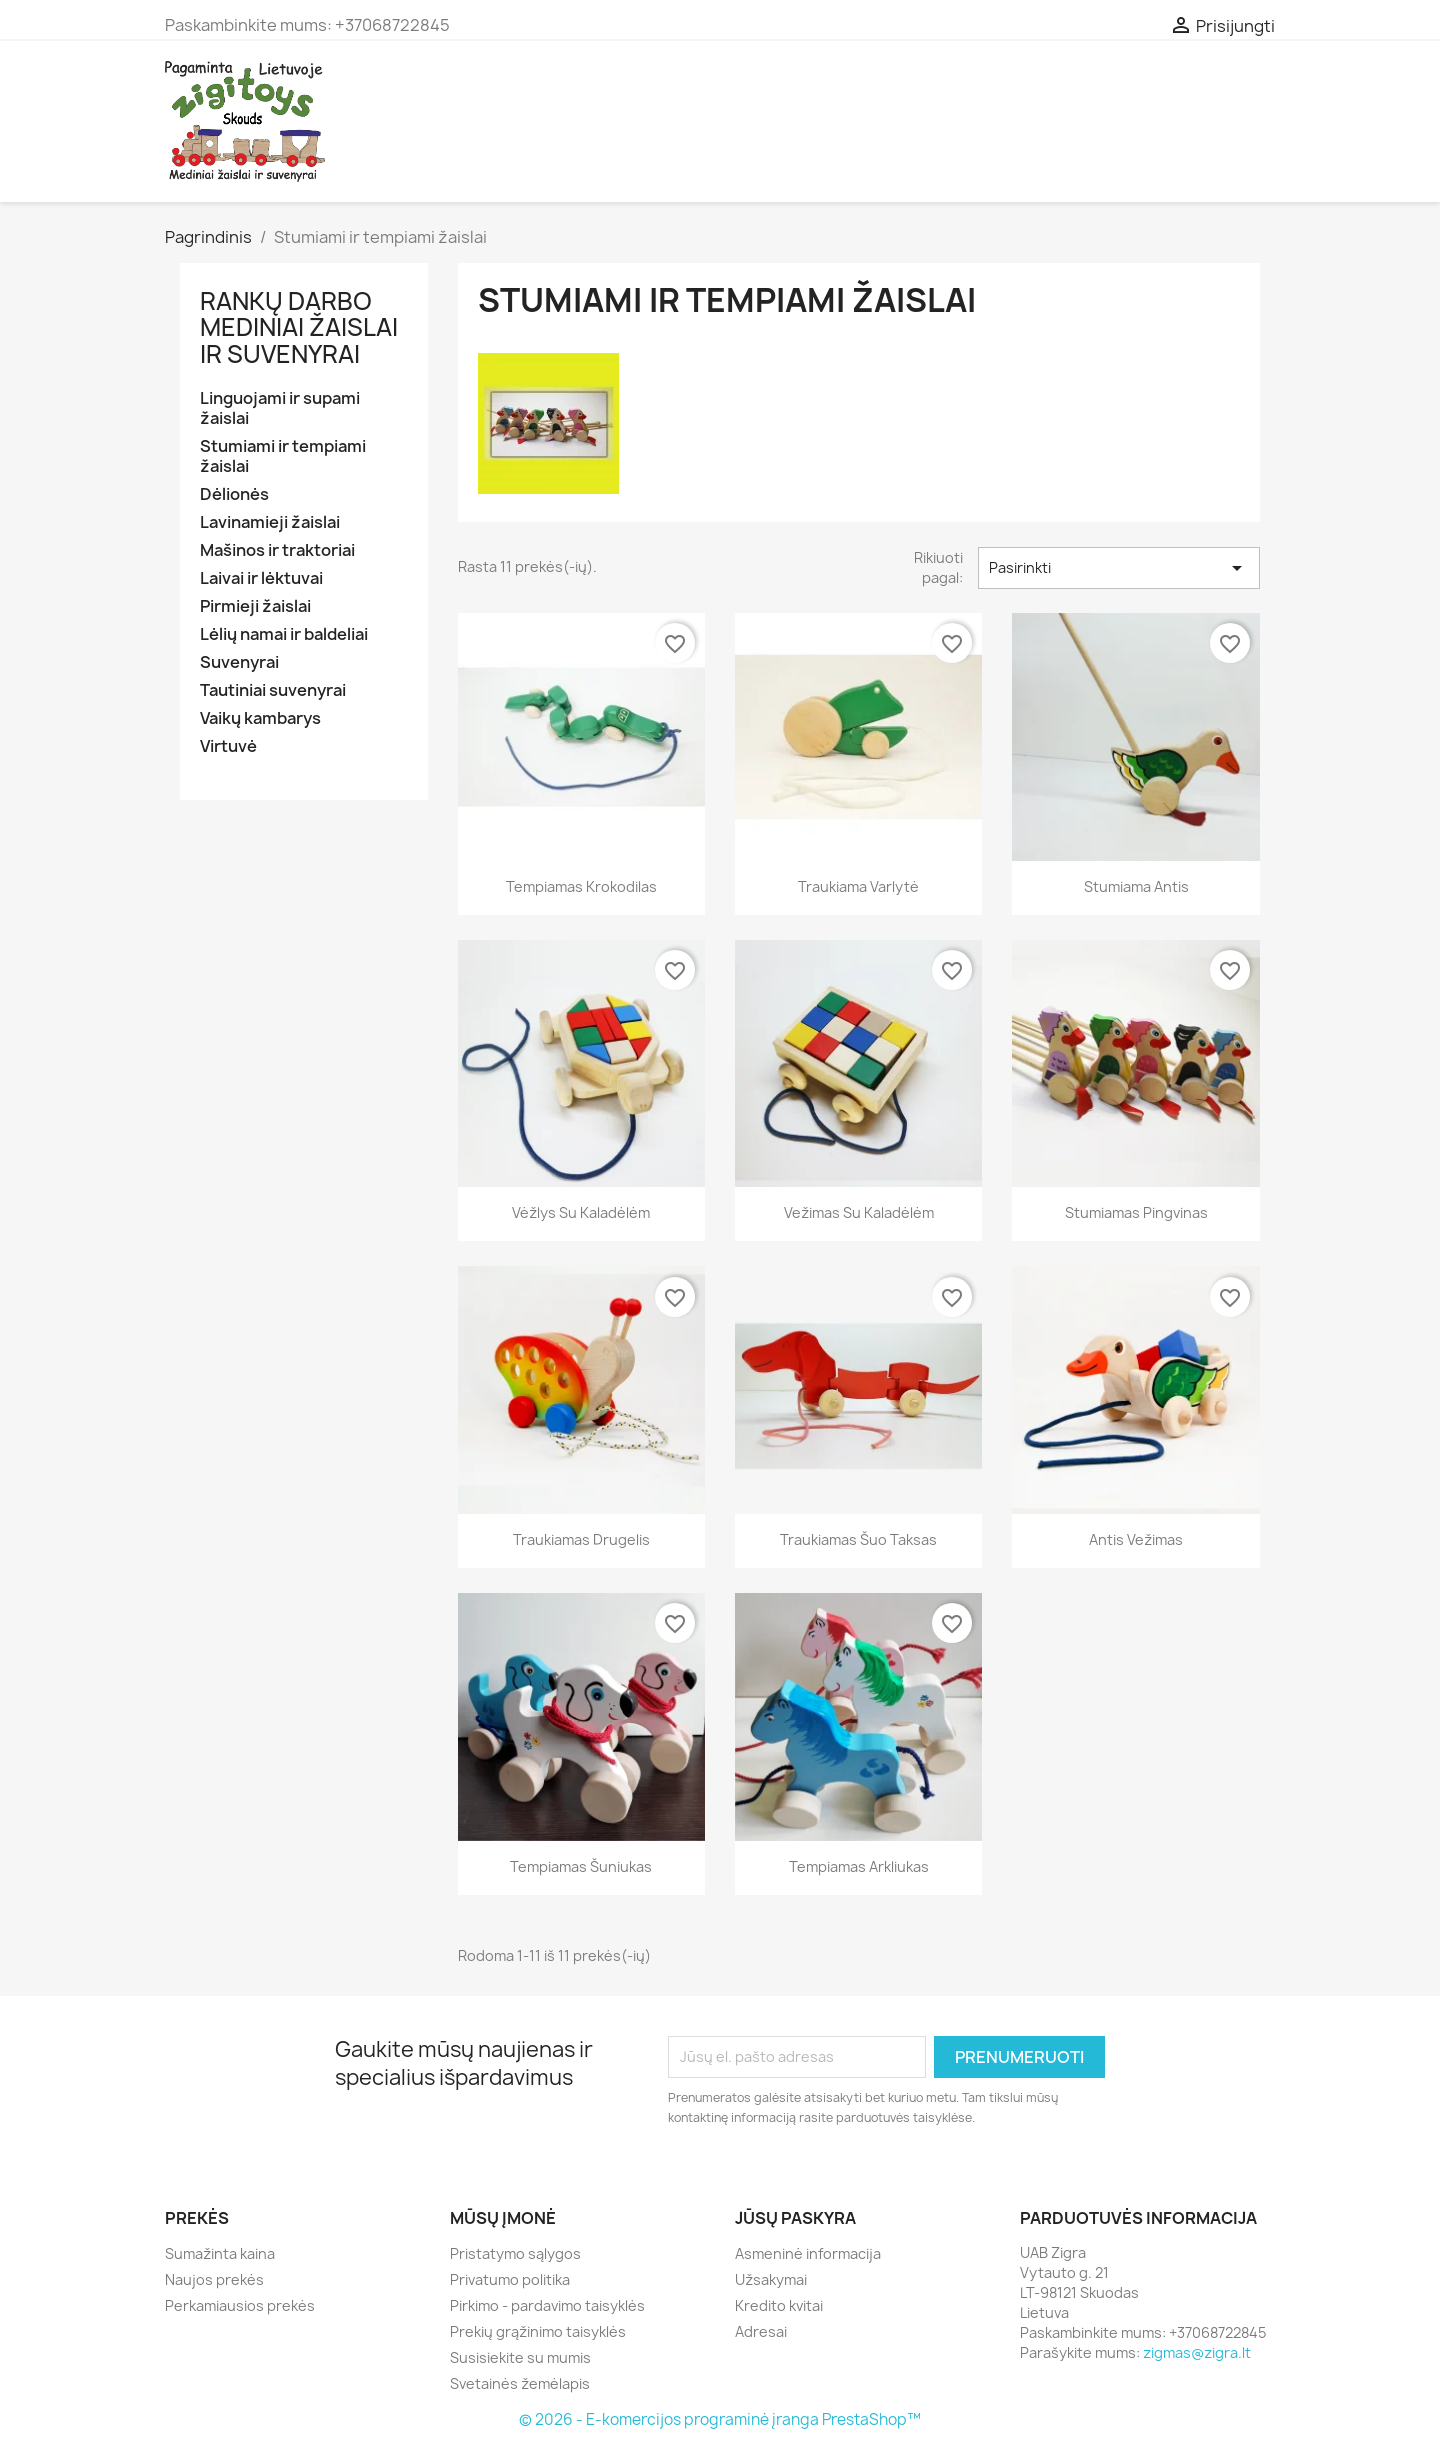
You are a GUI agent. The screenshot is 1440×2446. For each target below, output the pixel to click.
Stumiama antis (1136, 886)
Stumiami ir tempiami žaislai (283, 456)
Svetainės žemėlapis (520, 2383)
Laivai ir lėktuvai (261, 578)
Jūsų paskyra (795, 2218)
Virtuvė (228, 746)
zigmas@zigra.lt (1197, 2352)
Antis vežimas (1136, 1539)
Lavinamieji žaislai (270, 522)
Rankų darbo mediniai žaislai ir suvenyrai (299, 327)
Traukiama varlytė (858, 886)
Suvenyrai (239, 662)
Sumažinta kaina (220, 2253)
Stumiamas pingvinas (1136, 1212)
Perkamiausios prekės (240, 2305)
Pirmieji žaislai (255, 606)
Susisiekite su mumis (520, 2357)
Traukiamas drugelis (581, 1539)
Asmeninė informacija (808, 2253)
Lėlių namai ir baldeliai (284, 634)
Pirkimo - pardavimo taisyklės (547, 2305)
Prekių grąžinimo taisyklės (538, 2331)
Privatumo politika (510, 2279)
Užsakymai (771, 2279)
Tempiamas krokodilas (581, 886)
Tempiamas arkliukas (859, 1866)
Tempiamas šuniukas (581, 1866)
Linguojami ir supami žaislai (280, 408)
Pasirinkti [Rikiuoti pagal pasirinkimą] (1119, 568)
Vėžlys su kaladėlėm (581, 1212)
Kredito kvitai (779, 2305)
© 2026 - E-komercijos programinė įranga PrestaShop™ (720, 2419)
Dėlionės (234, 494)
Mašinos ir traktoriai (277, 550)
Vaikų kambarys (260, 718)
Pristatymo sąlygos (515, 2253)
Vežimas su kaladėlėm (859, 1212)
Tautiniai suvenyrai (273, 690)
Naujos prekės (214, 2279)
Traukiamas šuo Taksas (858, 1539)
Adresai (761, 2331)
